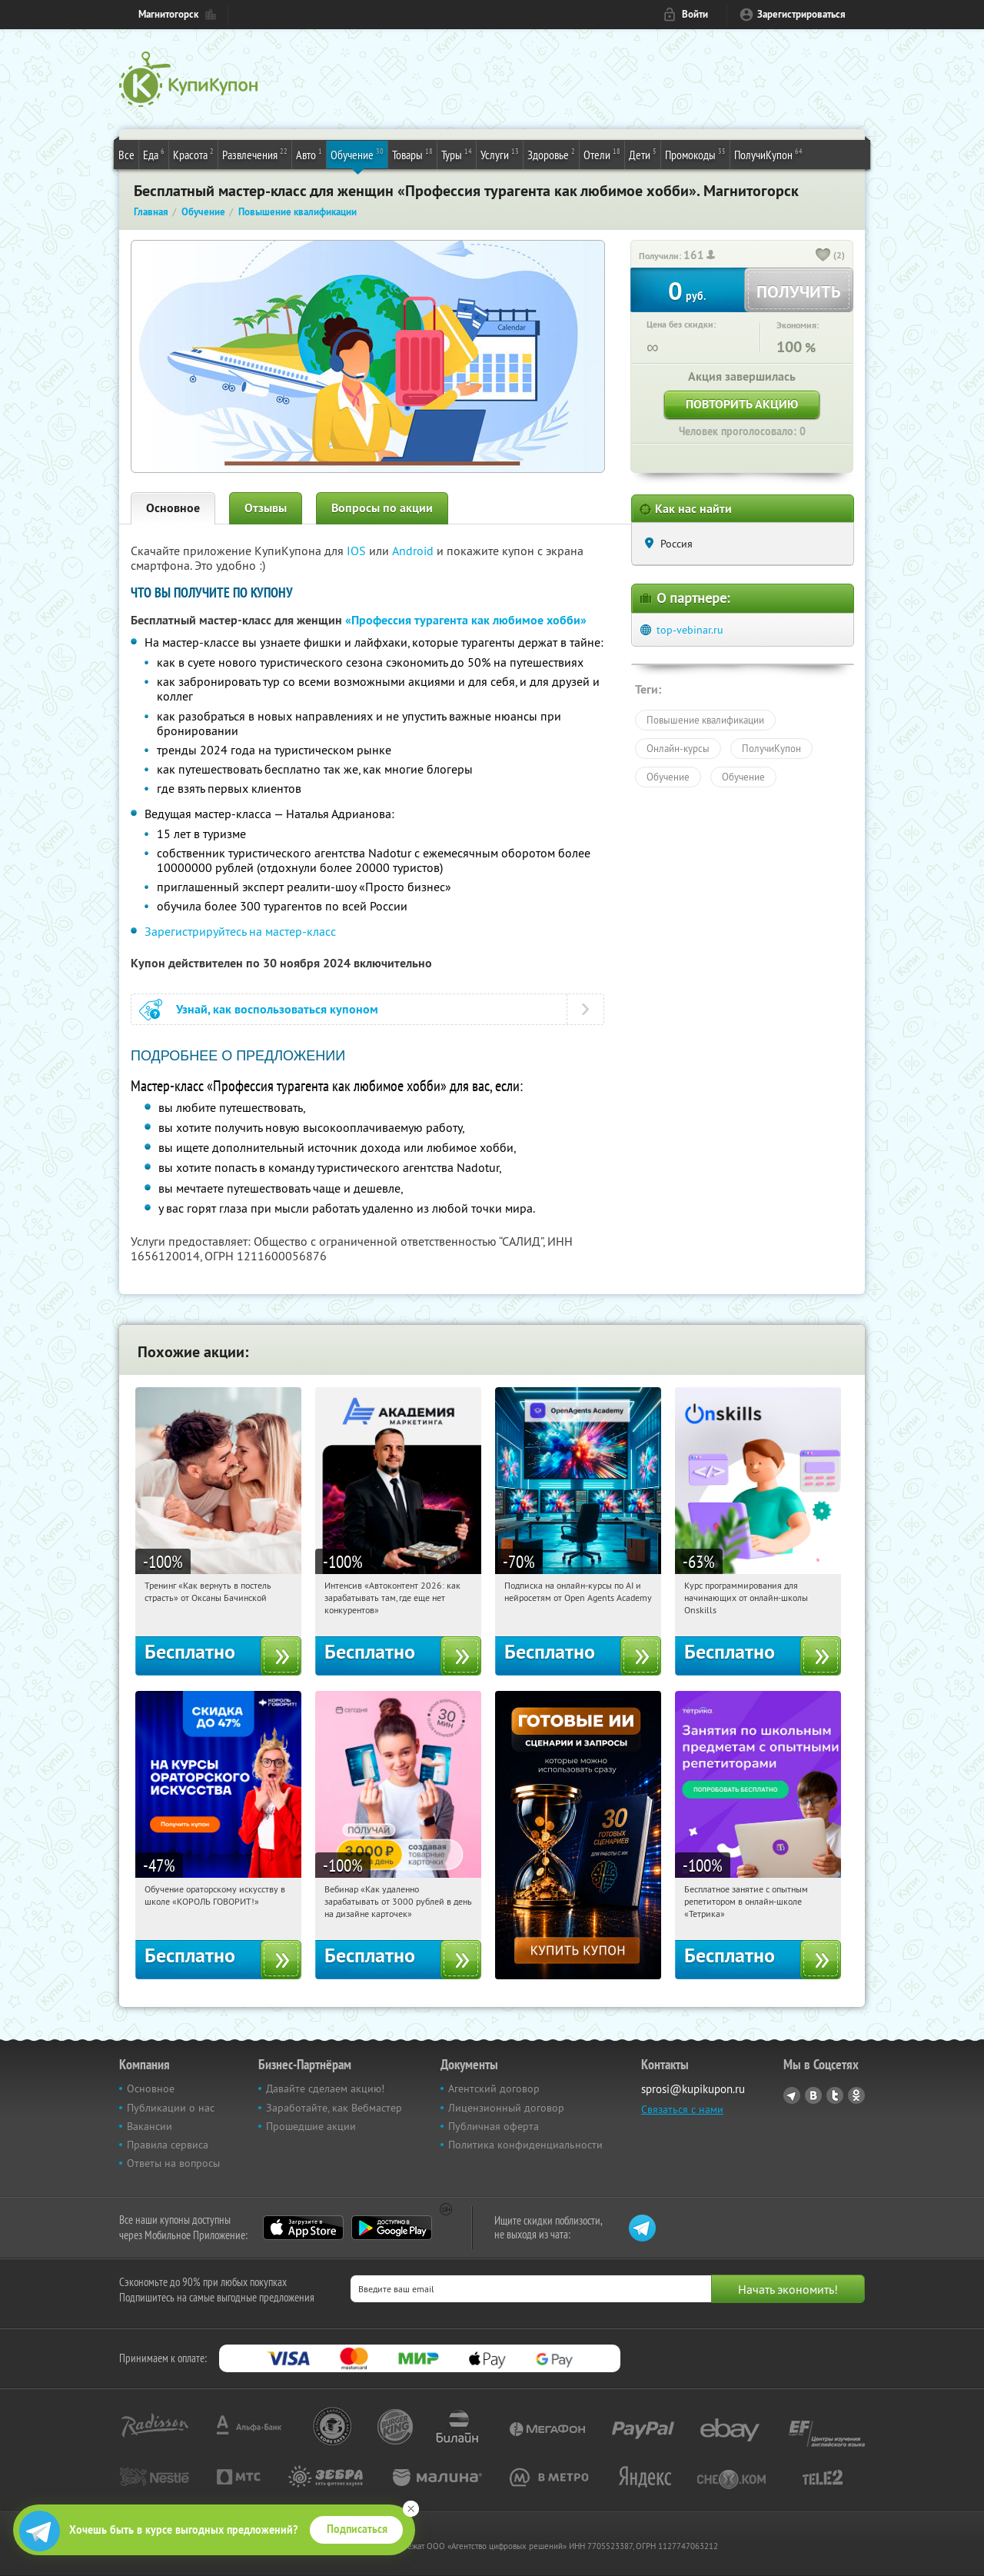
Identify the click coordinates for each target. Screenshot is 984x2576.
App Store (303, 2227)
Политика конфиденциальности (525, 2145)
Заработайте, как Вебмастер (334, 2108)
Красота (193, 153)
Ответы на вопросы (173, 2163)
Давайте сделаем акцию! (325, 2088)
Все (126, 154)
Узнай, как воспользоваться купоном (277, 1009)
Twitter (834, 2095)
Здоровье (551, 153)
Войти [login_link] (695, 14)
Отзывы (265, 508)
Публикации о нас (170, 2108)
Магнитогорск (168, 14)
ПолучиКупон (768, 153)
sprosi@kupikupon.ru (693, 2089)
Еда (154, 153)
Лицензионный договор (506, 2108)
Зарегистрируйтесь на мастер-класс (240, 931)
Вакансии (149, 2126)
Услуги (499, 153)
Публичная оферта (493, 2126)
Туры (456, 153)
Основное (173, 508)
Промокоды (695, 153)
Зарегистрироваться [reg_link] (801, 14)
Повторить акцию (742, 404)
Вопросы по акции (382, 508)
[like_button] (823, 256)
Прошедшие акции (311, 2126)
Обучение (357, 153)
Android (414, 550)
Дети (643, 153)
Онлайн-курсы (678, 748)
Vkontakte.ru (813, 2095)
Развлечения (255, 153)
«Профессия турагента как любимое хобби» (466, 620)
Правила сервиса (167, 2145)
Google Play (391, 2227)
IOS (358, 550)
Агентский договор (494, 2088)
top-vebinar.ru (690, 630)
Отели (601, 153)
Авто (309, 153)
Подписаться (357, 2529)
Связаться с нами (682, 2109)
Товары (412, 153)
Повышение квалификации (705, 720)
